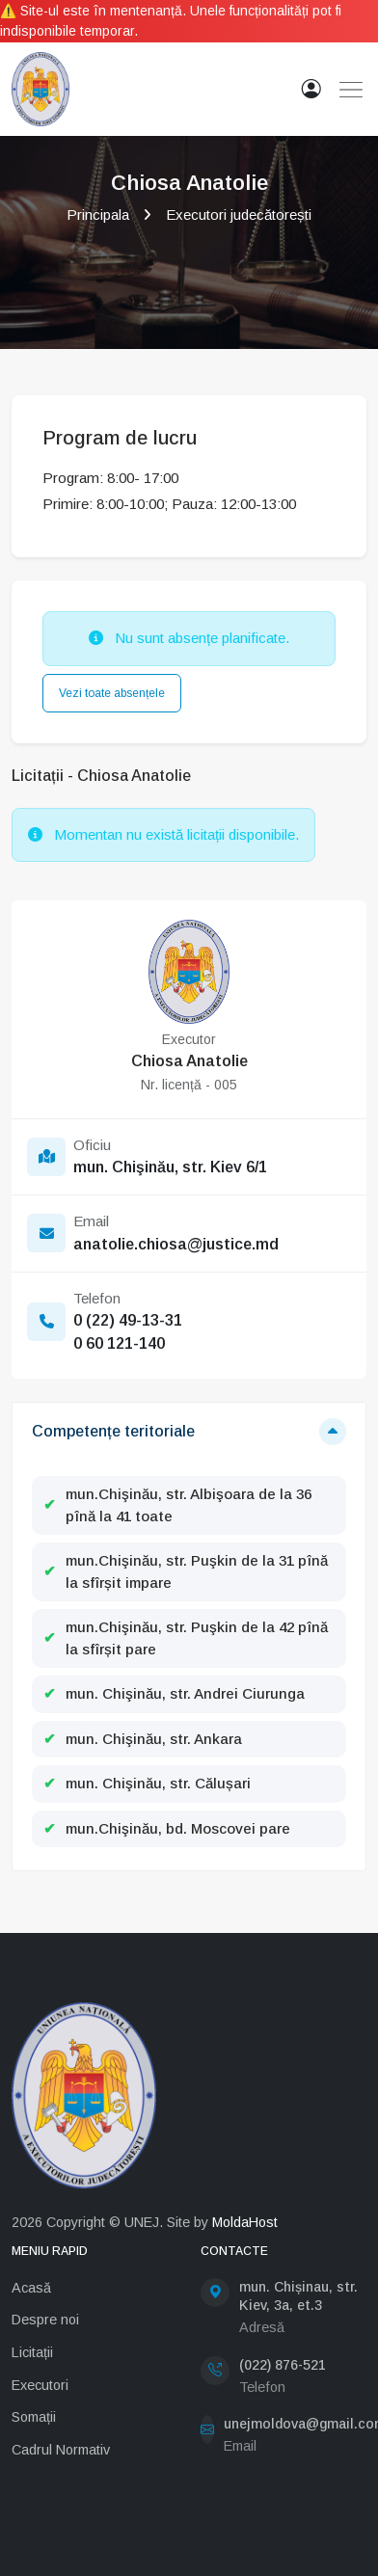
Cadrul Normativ (61, 2449)
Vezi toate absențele (112, 693)
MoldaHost (245, 2222)
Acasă (31, 2287)
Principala (98, 214)
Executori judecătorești (238, 214)
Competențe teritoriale (113, 1431)
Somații (34, 2417)
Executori (40, 2385)
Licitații (32, 2352)
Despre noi (45, 2319)
